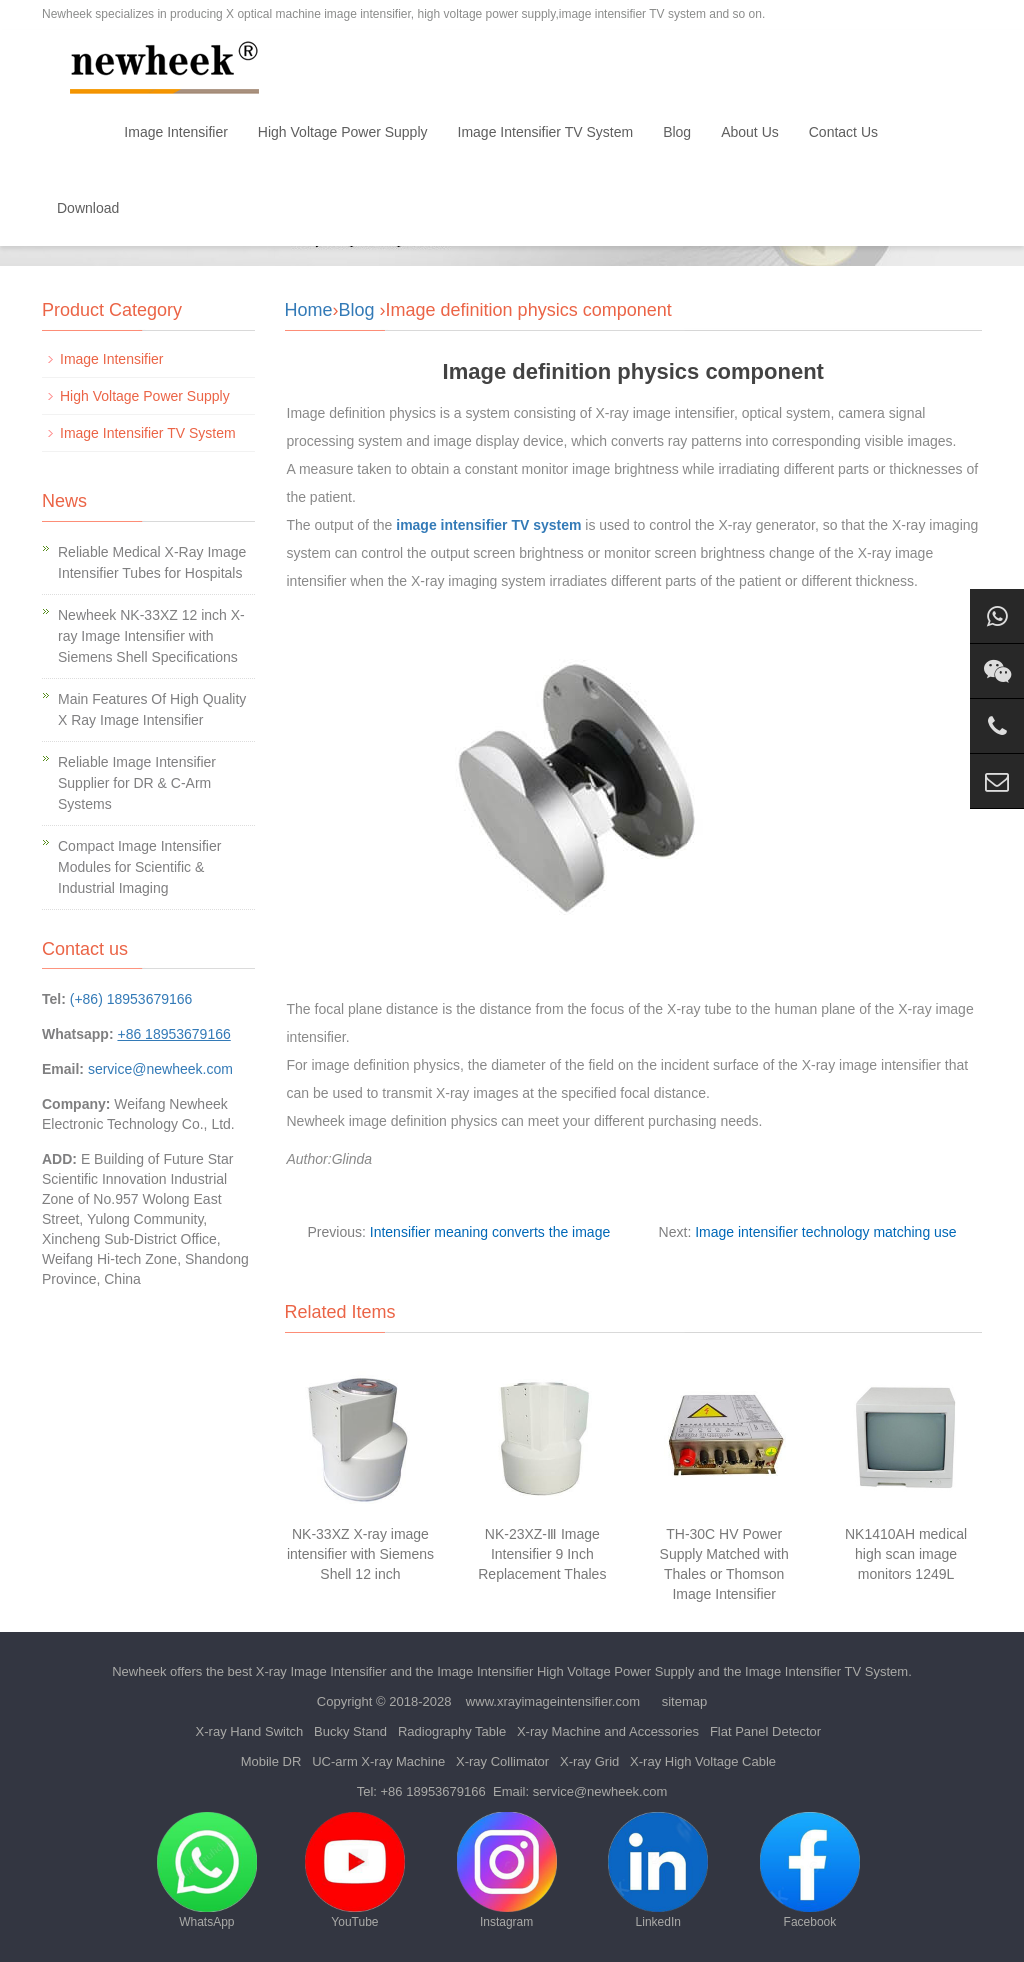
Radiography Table (452, 1731)
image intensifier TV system (488, 525)
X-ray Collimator (502, 1761)
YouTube (355, 1870)
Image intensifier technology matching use (825, 1232)
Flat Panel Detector (765, 1731)
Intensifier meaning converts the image (490, 1232)
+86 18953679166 (433, 1791)
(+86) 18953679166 (131, 999)
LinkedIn (658, 1870)
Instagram (507, 1870)
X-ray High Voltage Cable (703, 1761)
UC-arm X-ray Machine (378, 1761)
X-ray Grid (589, 1761)
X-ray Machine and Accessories (608, 1731)
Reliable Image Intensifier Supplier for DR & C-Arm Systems (137, 783)
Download (88, 208)
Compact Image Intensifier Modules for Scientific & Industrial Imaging (139, 867)
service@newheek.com (160, 1069)
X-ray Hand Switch (250, 1731)
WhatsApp (207, 1870)
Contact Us (843, 132)
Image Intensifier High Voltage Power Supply (565, 1671)
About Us (750, 132)
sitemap (685, 1701)
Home (75, 132)
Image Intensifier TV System (546, 132)
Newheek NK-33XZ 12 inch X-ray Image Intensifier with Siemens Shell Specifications (151, 636)
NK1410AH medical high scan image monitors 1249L (906, 1554)
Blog (677, 132)
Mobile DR (271, 1761)
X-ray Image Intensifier (321, 1671)
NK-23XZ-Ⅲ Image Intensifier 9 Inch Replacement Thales (542, 1554)
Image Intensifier (176, 132)
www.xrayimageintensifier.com (553, 1701)
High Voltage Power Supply (343, 132)
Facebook (810, 1870)
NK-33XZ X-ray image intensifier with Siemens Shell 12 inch (360, 1554)
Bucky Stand (350, 1731)
